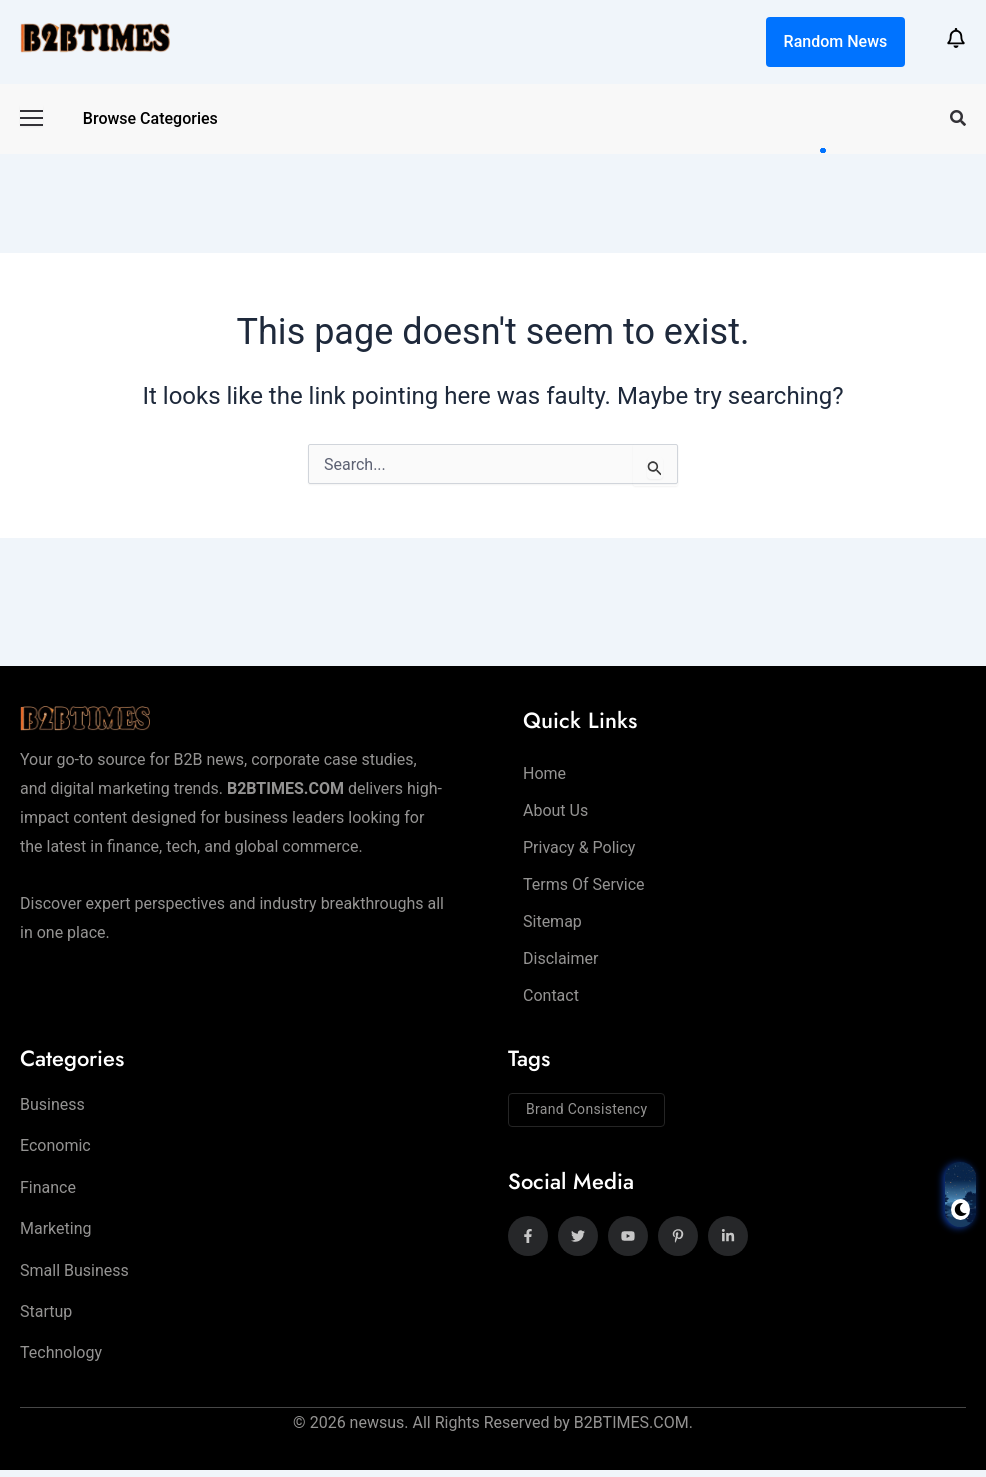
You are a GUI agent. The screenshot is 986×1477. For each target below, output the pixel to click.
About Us (555, 810)
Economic (55, 1147)
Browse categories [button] (150, 118)
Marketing (55, 1232)
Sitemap (552, 921)
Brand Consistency (586, 1109)
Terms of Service (584, 884)
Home (544, 773)
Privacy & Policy (579, 847)
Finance (48, 1190)
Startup (46, 1317)
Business (52, 1105)
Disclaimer (560, 958)
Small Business (74, 1274)
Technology (61, 1359)
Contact (551, 995)
